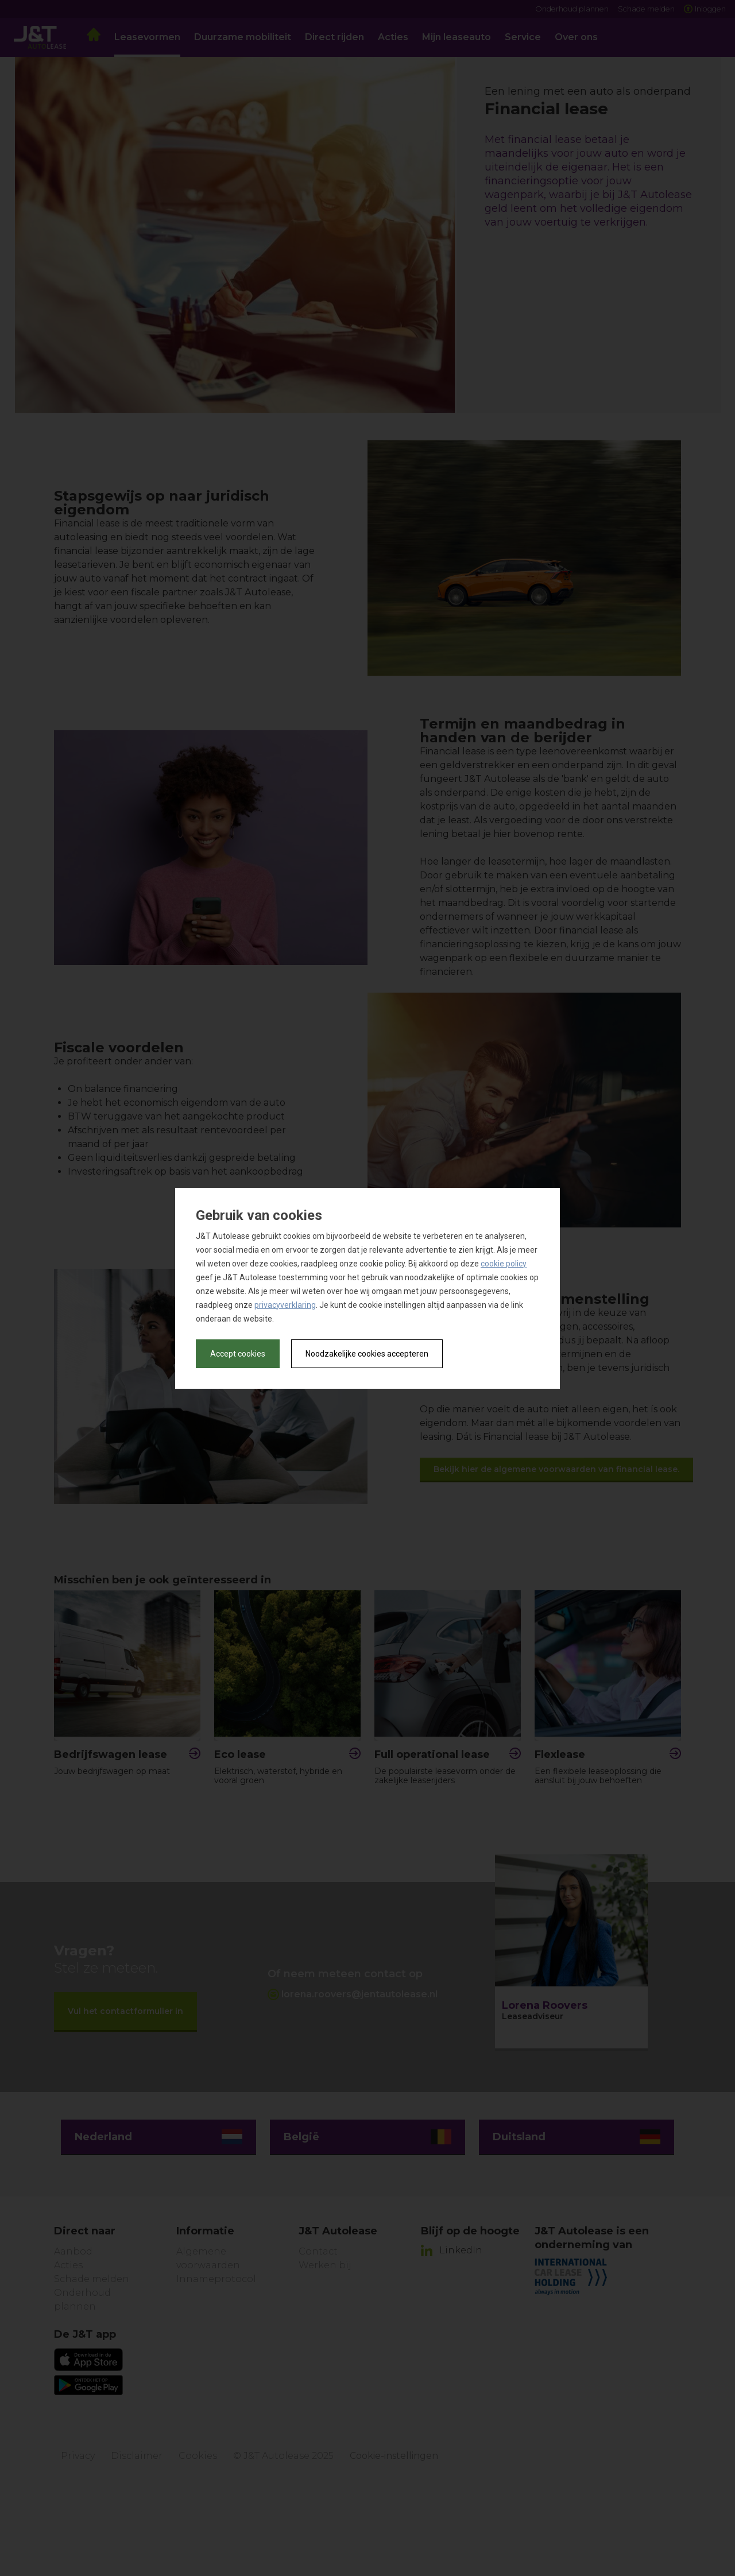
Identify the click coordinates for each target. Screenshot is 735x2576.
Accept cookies (237, 1353)
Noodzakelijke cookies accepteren (366, 1353)
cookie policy (504, 1263)
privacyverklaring (285, 1305)
